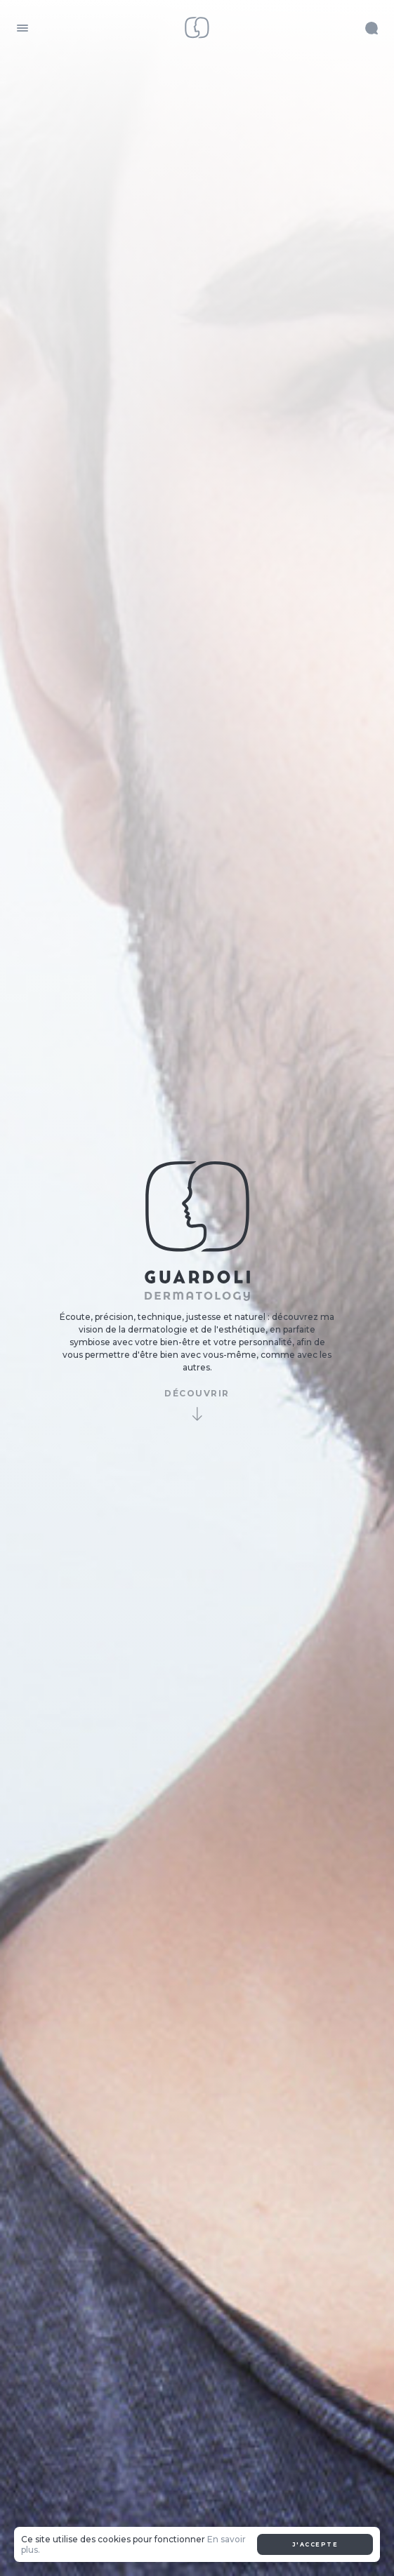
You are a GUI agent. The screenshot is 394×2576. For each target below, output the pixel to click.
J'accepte (315, 2544)
